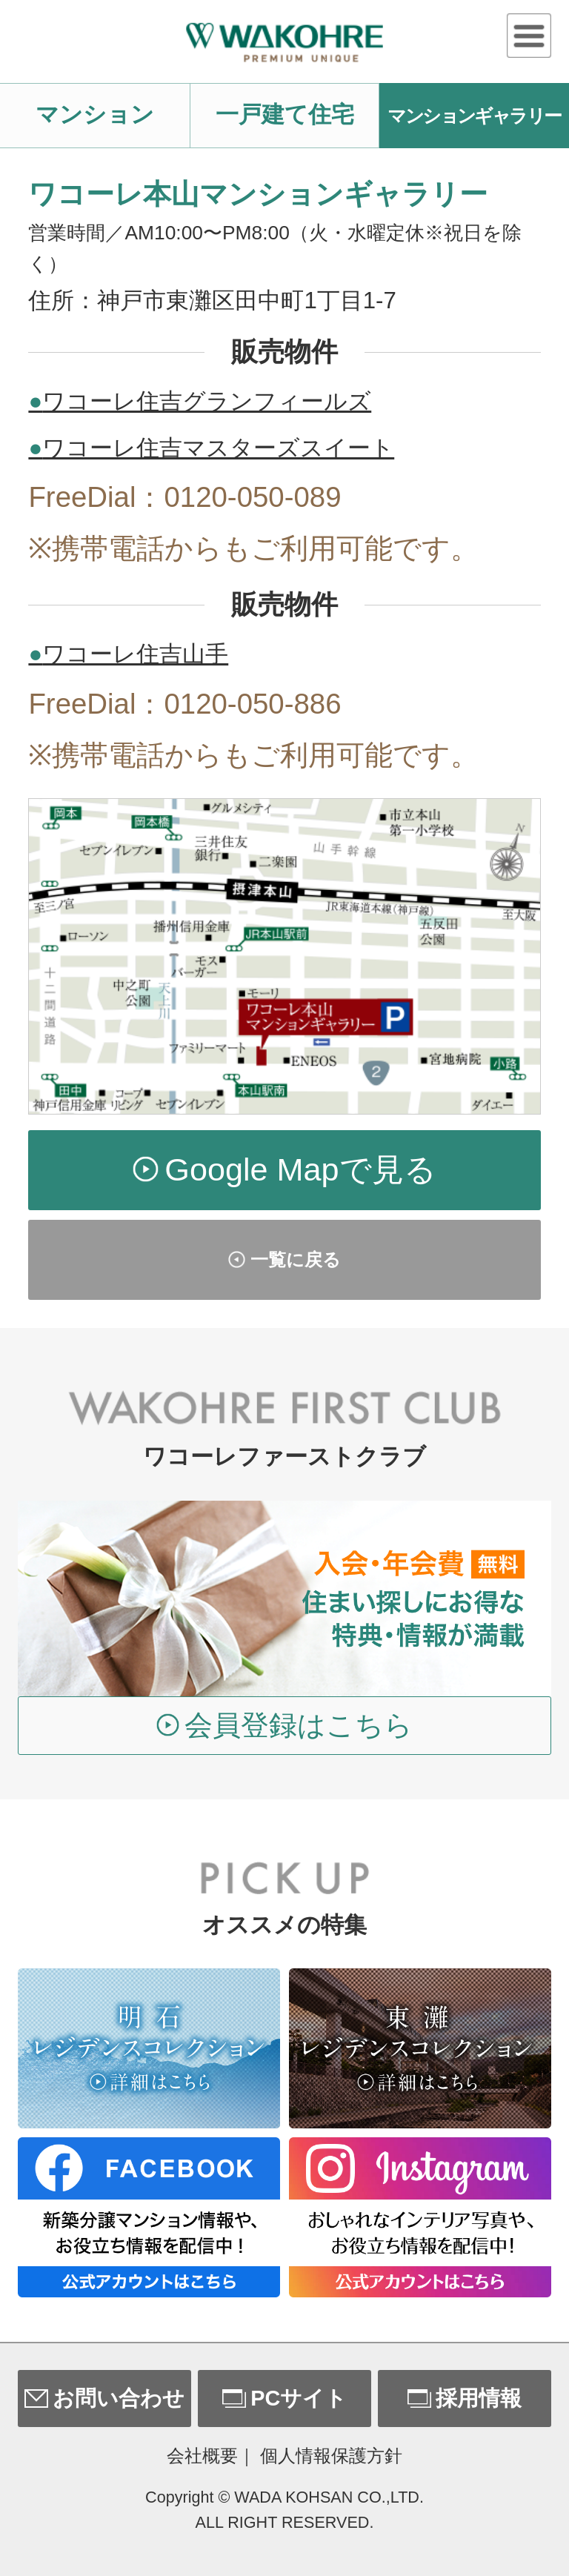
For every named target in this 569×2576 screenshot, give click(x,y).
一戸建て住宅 (285, 114)
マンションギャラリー (474, 115)
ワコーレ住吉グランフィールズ (199, 401)
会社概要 (202, 2456)
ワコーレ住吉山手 (128, 654)
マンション (95, 114)
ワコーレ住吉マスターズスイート (211, 448)
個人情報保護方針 (331, 2456)
